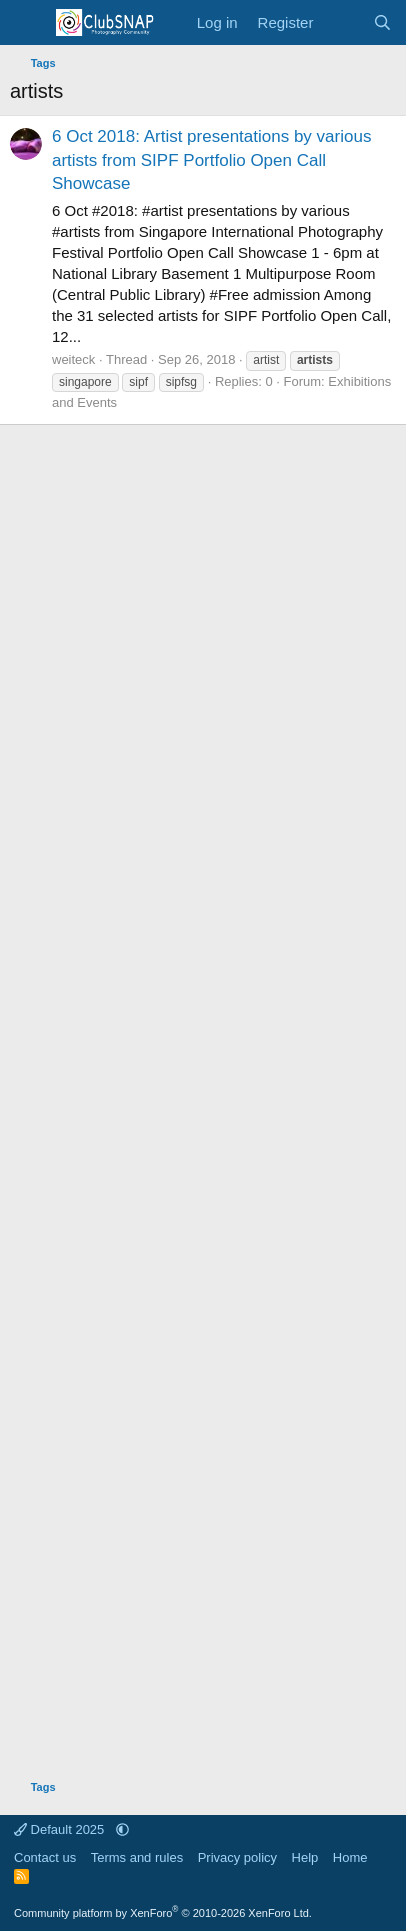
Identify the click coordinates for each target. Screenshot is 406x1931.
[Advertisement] (203, 1094)
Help (305, 1857)
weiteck (73, 359)
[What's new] (342, 22)
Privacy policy (237, 1857)
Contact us (45, 1857)
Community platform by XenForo (163, 1913)
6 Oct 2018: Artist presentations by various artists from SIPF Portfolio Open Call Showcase (211, 160)
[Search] (382, 22)
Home (350, 1857)
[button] (122, 1829)
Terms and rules (137, 1857)
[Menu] (27, 23)
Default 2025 (61, 1829)
